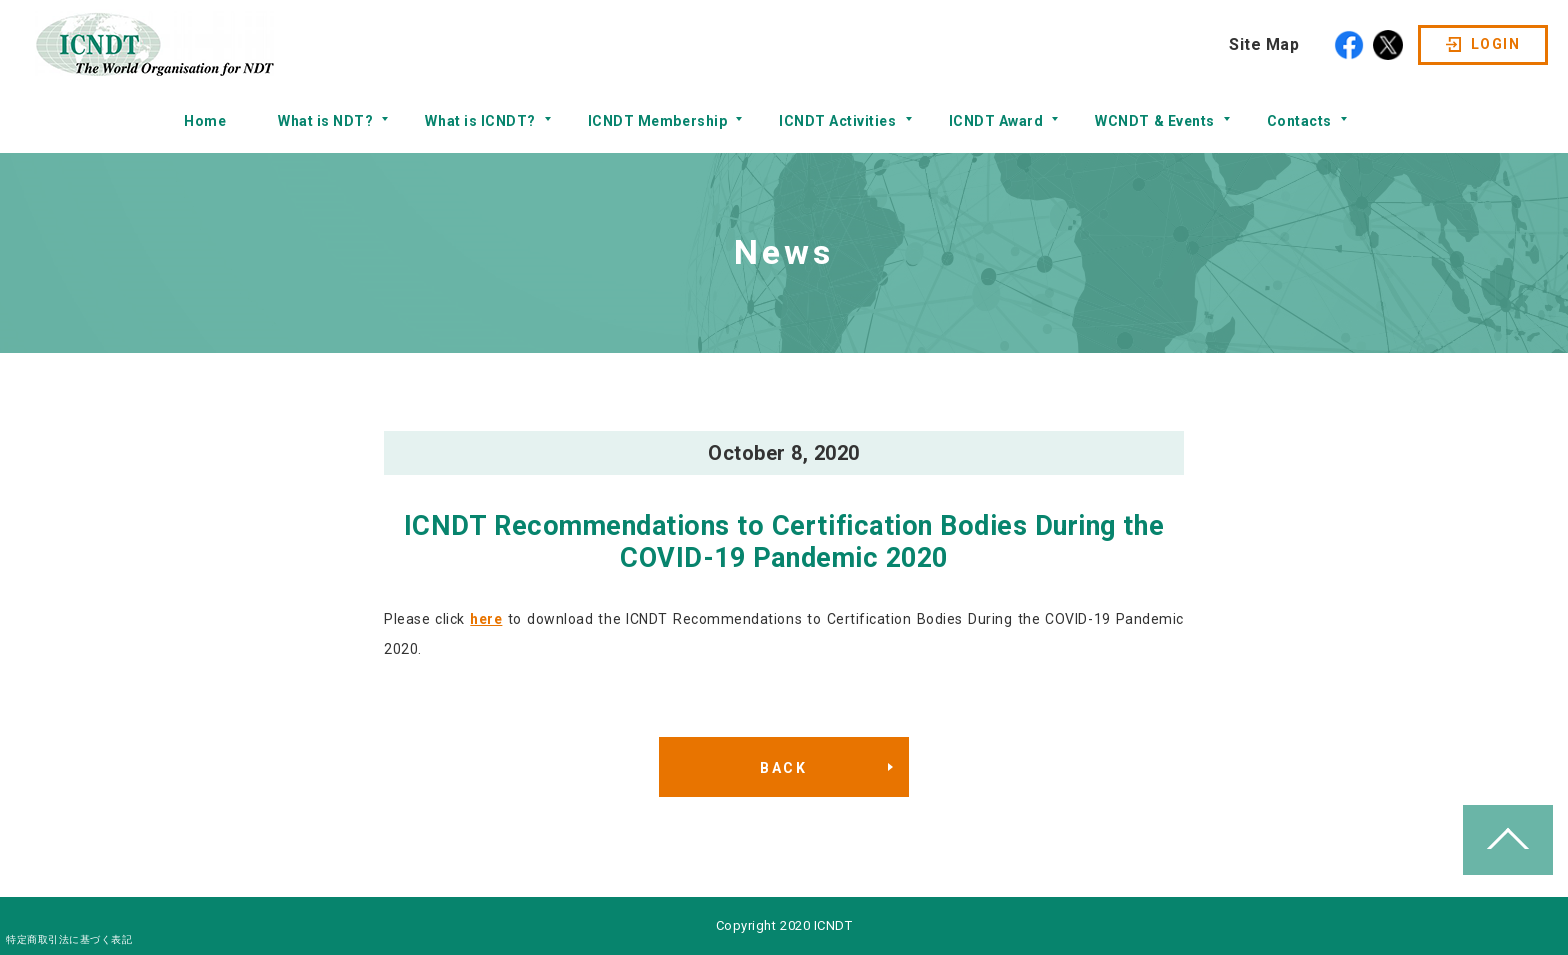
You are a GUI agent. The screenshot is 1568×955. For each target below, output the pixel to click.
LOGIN (1495, 44)
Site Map (1264, 44)
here (486, 619)
